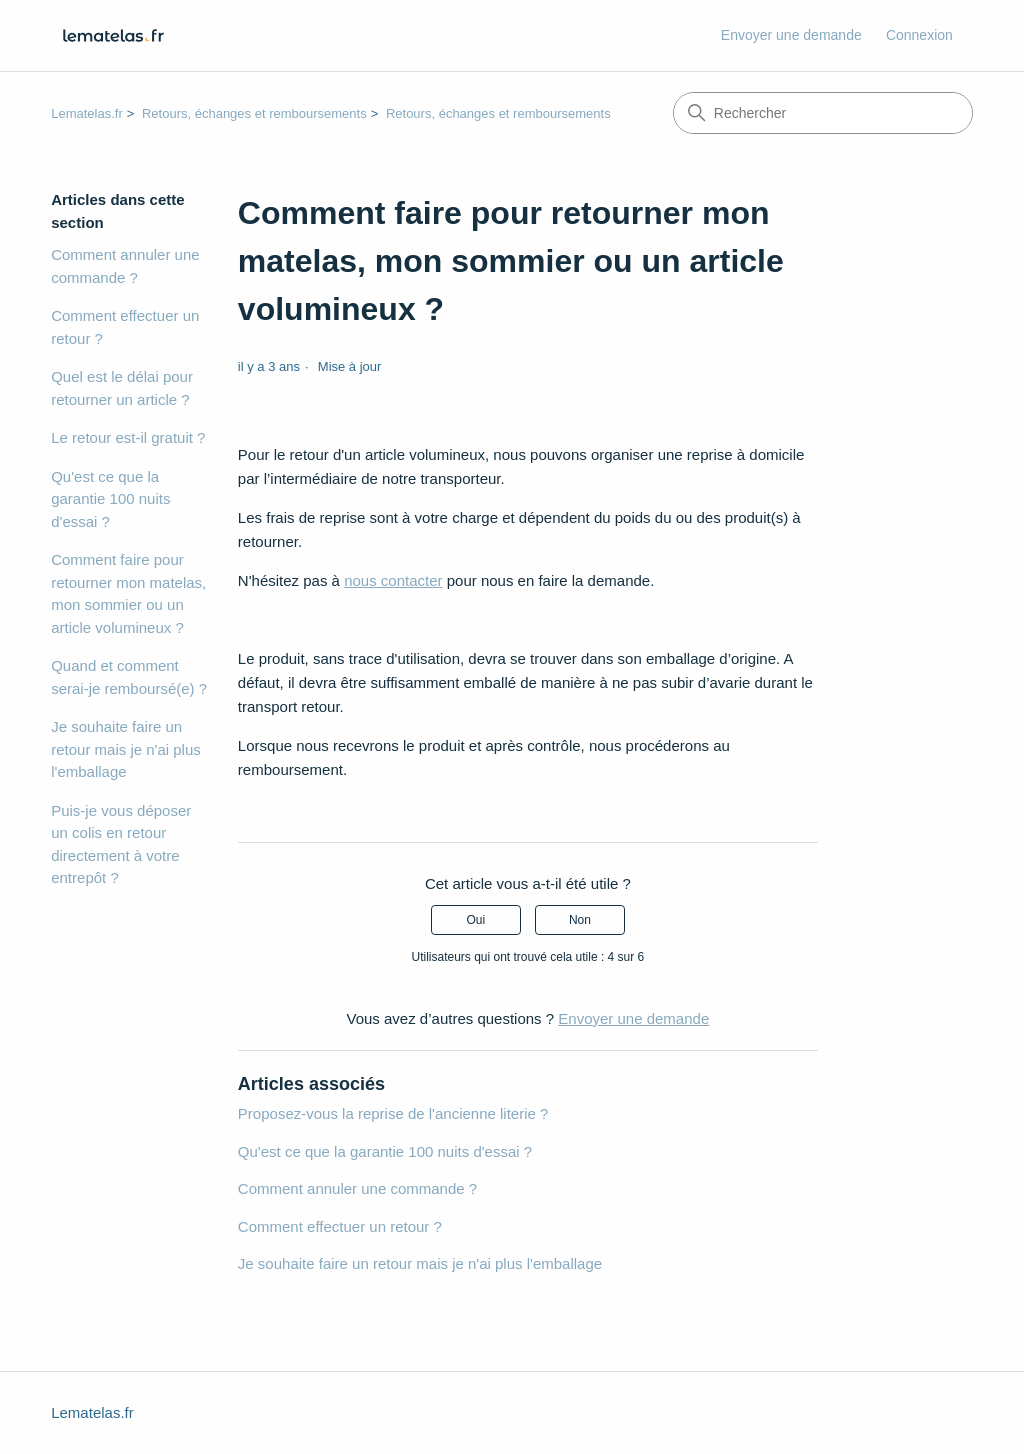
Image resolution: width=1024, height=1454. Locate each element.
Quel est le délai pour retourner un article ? (122, 388)
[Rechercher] (823, 113)
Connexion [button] (919, 35)
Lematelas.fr (87, 113)
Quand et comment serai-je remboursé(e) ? (129, 677)
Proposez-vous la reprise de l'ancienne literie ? (393, 1113)
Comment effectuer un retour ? (125, 327)
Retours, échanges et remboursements (254, 113)
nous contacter (393, 580)
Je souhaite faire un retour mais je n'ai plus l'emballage (126, 749)
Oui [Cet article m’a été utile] (475, 920)
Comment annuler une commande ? (125, 266)
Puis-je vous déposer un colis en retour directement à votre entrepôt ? (121, 844)
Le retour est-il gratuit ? (128, 437)
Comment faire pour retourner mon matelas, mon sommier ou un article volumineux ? (128, 593)
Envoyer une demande (791, 35)
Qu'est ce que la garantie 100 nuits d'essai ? (110, 499)
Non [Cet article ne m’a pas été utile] (580, 920)
